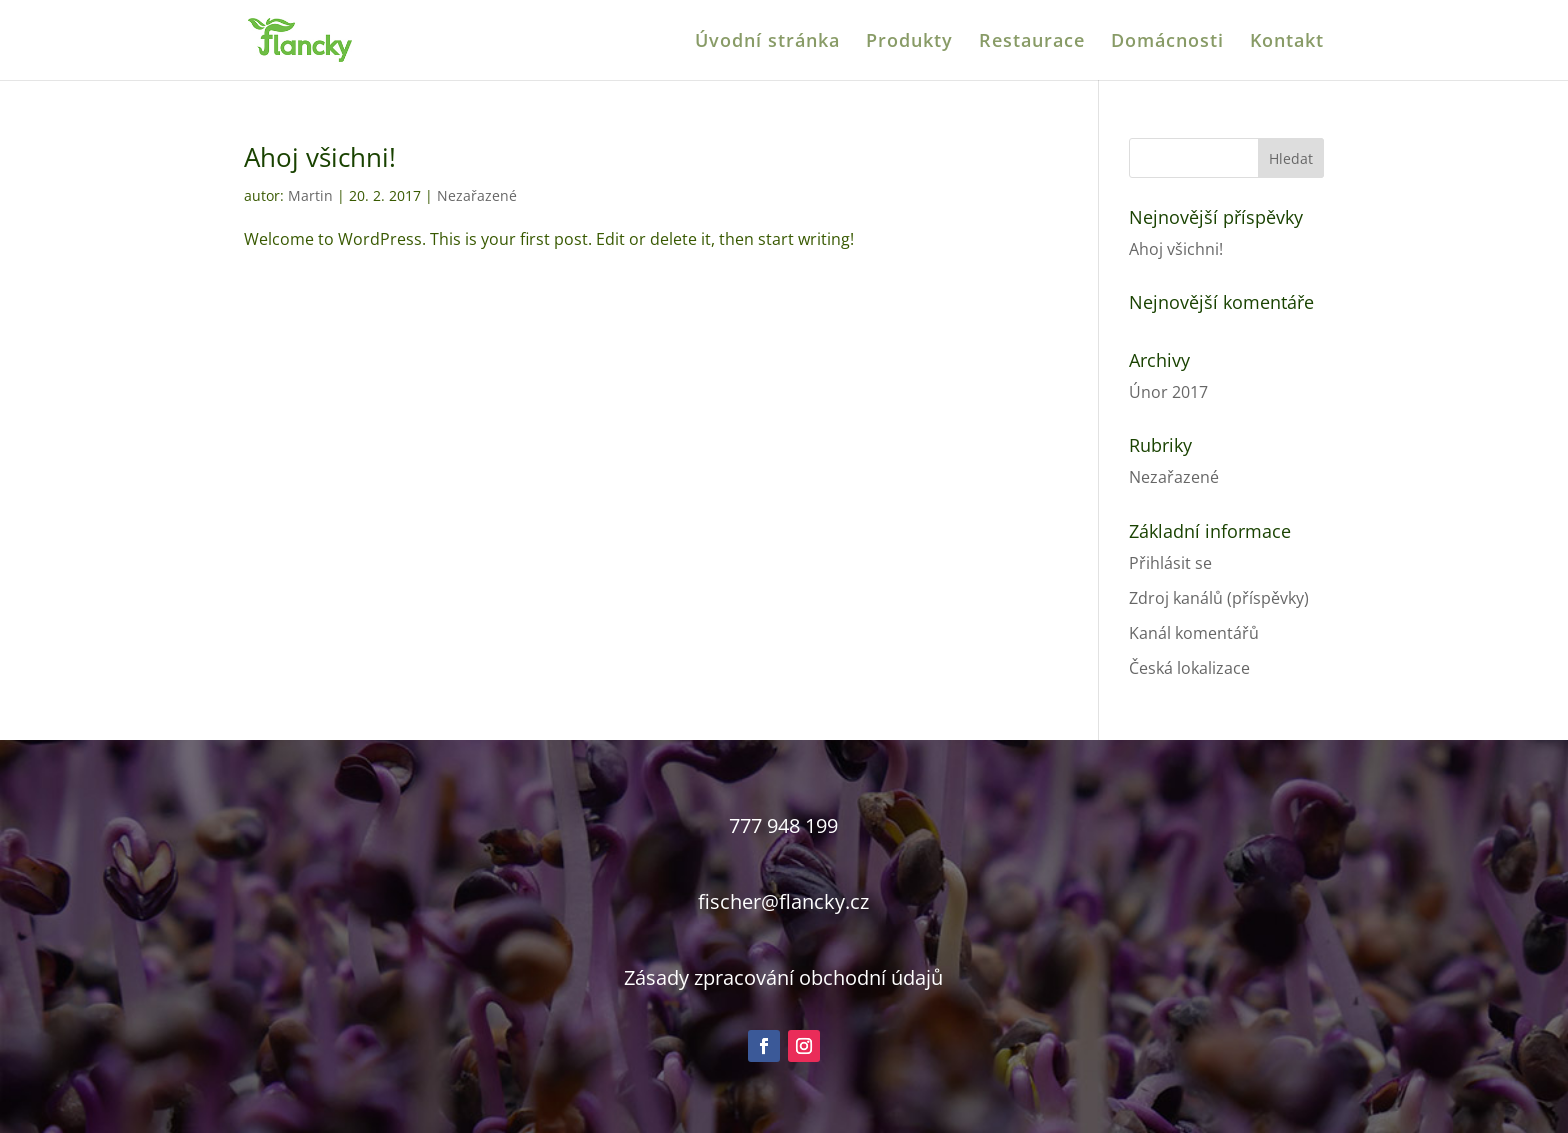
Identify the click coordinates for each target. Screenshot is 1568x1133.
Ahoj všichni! (320, 157)
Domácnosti (1167, 42)
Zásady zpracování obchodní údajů (783, 977)
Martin (310, 195)
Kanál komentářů (1194, 633)
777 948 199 (783, 825)
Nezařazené (477, 195)
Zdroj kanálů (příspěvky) (1219, 598)
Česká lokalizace (1189, 668)
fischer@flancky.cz (783, 901)
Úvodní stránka (767, 42)
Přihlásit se (1170, 563)
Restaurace (1032, 42)
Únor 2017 (1168, 392)
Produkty (909, 42)
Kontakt (1287, 42)
